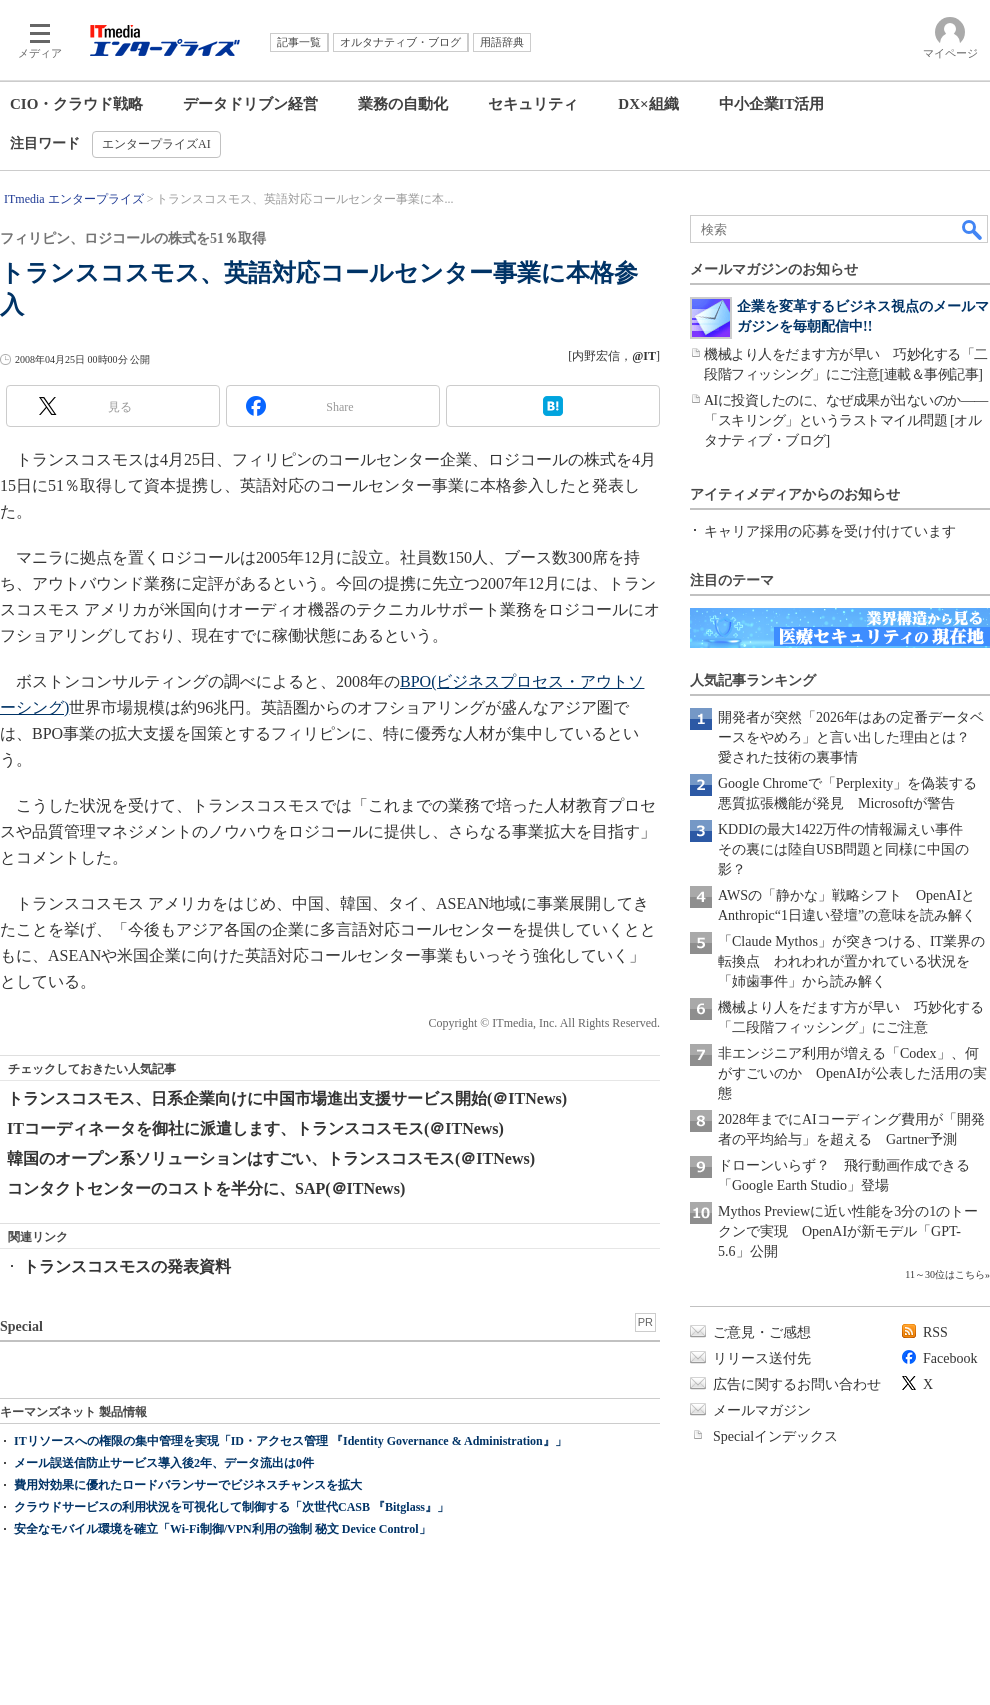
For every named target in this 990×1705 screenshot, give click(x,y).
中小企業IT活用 (772, 104)
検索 (973, 229)
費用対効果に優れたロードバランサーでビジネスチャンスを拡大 (188, 1485)
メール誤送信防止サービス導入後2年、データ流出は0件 (164, 1463)
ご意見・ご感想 (762, 1332)
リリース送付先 (762, 1358)
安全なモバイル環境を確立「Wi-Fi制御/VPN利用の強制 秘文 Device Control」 (222, 1529)
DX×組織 (648, 104)
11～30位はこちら (945, 1274)
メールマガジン (762, 1410)
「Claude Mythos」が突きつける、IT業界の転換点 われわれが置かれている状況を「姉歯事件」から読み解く (851, 961)
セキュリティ (533, 104)
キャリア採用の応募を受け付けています (830, 531)
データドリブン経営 (250, 104)
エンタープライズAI (156, 144)
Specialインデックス (775, 1436)
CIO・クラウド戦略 (76, 104)
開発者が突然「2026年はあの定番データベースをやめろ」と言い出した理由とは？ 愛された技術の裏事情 (851, 737)
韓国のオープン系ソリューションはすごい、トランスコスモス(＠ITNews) (271, 1158)
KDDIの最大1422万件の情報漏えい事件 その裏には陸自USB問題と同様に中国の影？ (847, 849)
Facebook (950, 1358)
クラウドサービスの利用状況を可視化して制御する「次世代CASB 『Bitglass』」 (231, 1507)
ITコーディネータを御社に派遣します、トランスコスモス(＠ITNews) (255, 1128)
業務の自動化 (403, 104)
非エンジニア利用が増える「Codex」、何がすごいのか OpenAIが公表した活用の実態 (852, 1073)
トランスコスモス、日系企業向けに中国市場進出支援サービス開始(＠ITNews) (287, 1098)
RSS (935, 1332)
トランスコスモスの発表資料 (127, 1266)
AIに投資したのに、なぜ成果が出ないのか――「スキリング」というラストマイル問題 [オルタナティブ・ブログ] (846, 420)
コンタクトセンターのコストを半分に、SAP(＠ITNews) (206, 1188)
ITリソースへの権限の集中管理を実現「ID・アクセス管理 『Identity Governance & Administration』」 (290, 1441)
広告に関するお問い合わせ (797, 1384)
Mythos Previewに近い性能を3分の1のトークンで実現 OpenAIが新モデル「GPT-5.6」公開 (848, 1231)
